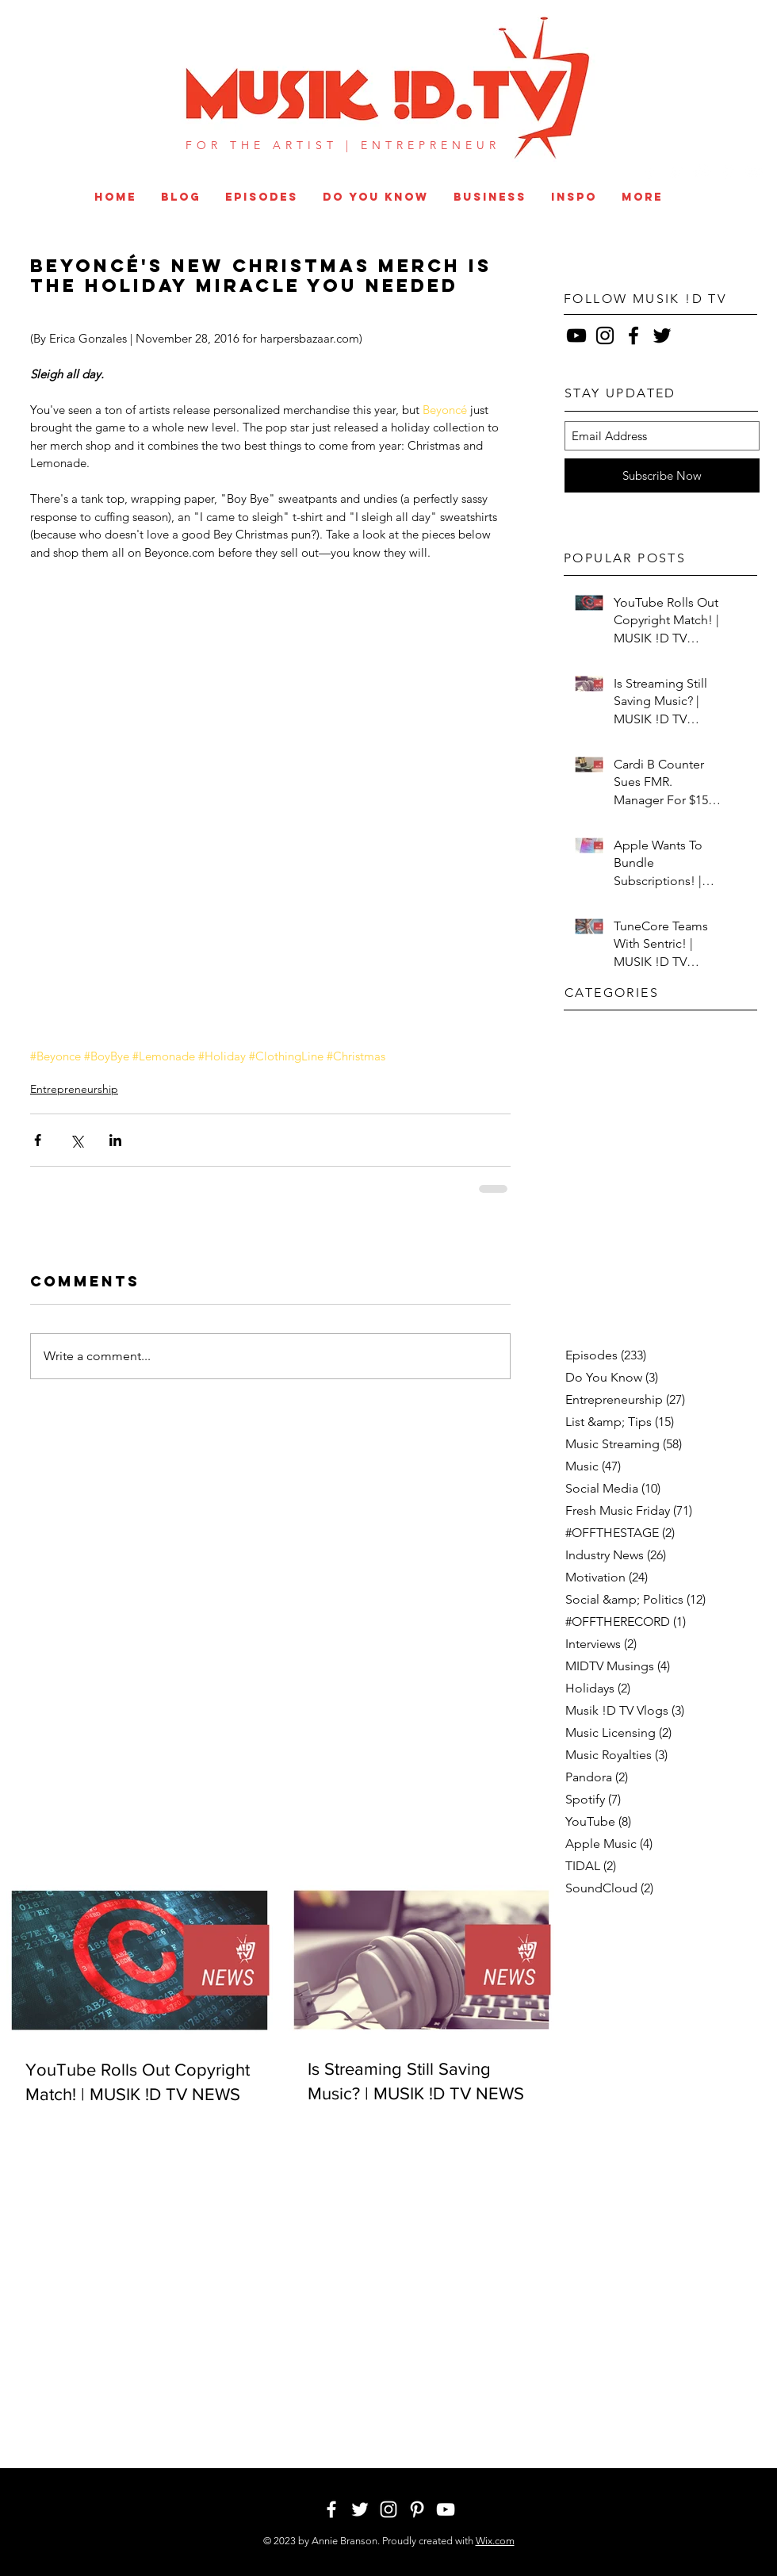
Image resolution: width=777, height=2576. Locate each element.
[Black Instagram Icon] (605, 335)
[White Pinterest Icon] (728, 172)
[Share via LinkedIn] (115, 1140)
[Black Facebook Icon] (633, 335)
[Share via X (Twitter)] (76, 1140)
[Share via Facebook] (37, 1140)
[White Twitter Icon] (676, 172)
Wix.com (495, 2541)
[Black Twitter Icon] (662, 335)
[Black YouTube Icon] (576, 335)
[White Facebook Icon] (650, 172)
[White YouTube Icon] (754, 172)
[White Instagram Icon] (702, 172)
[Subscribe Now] (662, 475)
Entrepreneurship (74, 1089)
